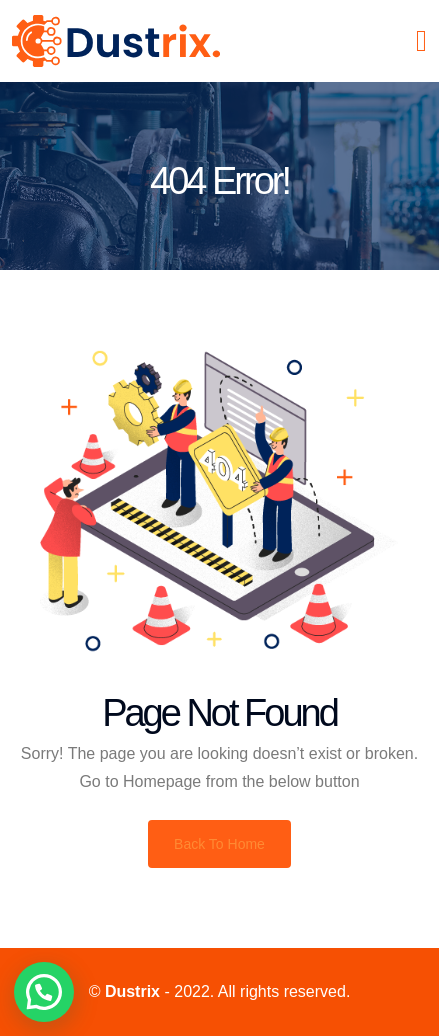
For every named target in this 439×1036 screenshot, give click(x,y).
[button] (44, 992)
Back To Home (219, 844)
